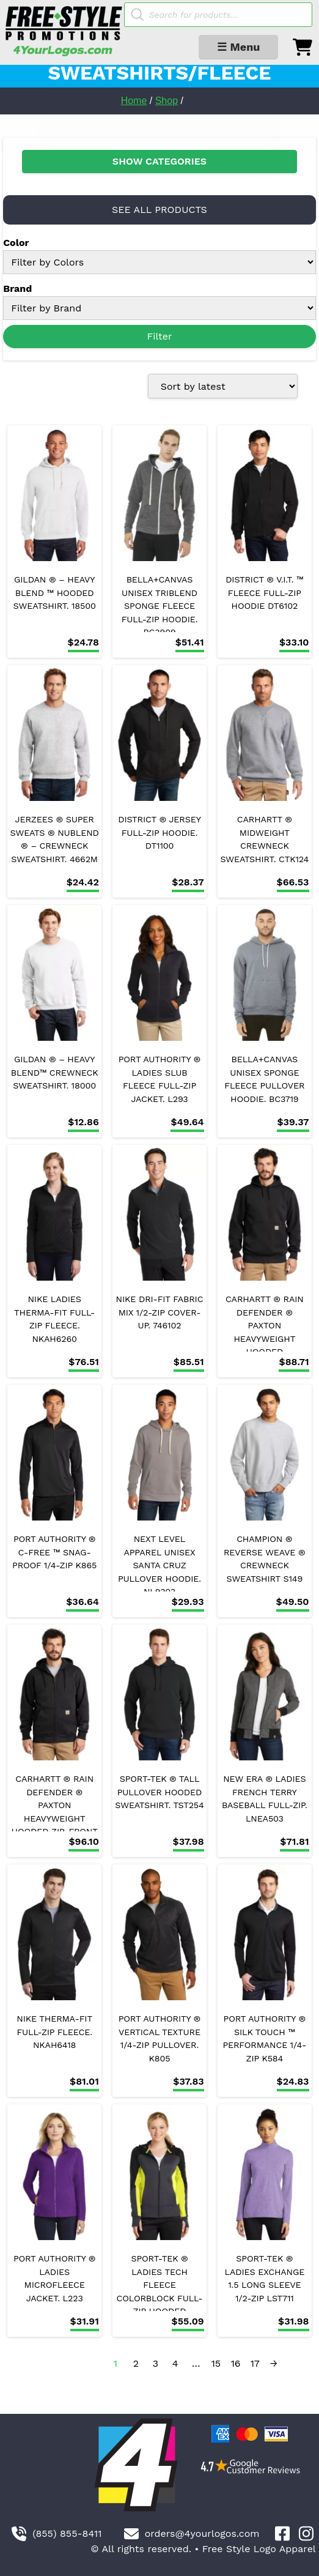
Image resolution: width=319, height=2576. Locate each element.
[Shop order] (223, 386)
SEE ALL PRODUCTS (159, 209)
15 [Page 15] (216, 2363)
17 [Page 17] (255, 2363)
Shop (166, 100)
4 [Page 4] (175, 2363)
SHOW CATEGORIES (159, 161)
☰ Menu (238, 46)
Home (134, 100)
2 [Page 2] (136, 2363)
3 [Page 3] (155, 2363)
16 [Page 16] (236, 2363)
